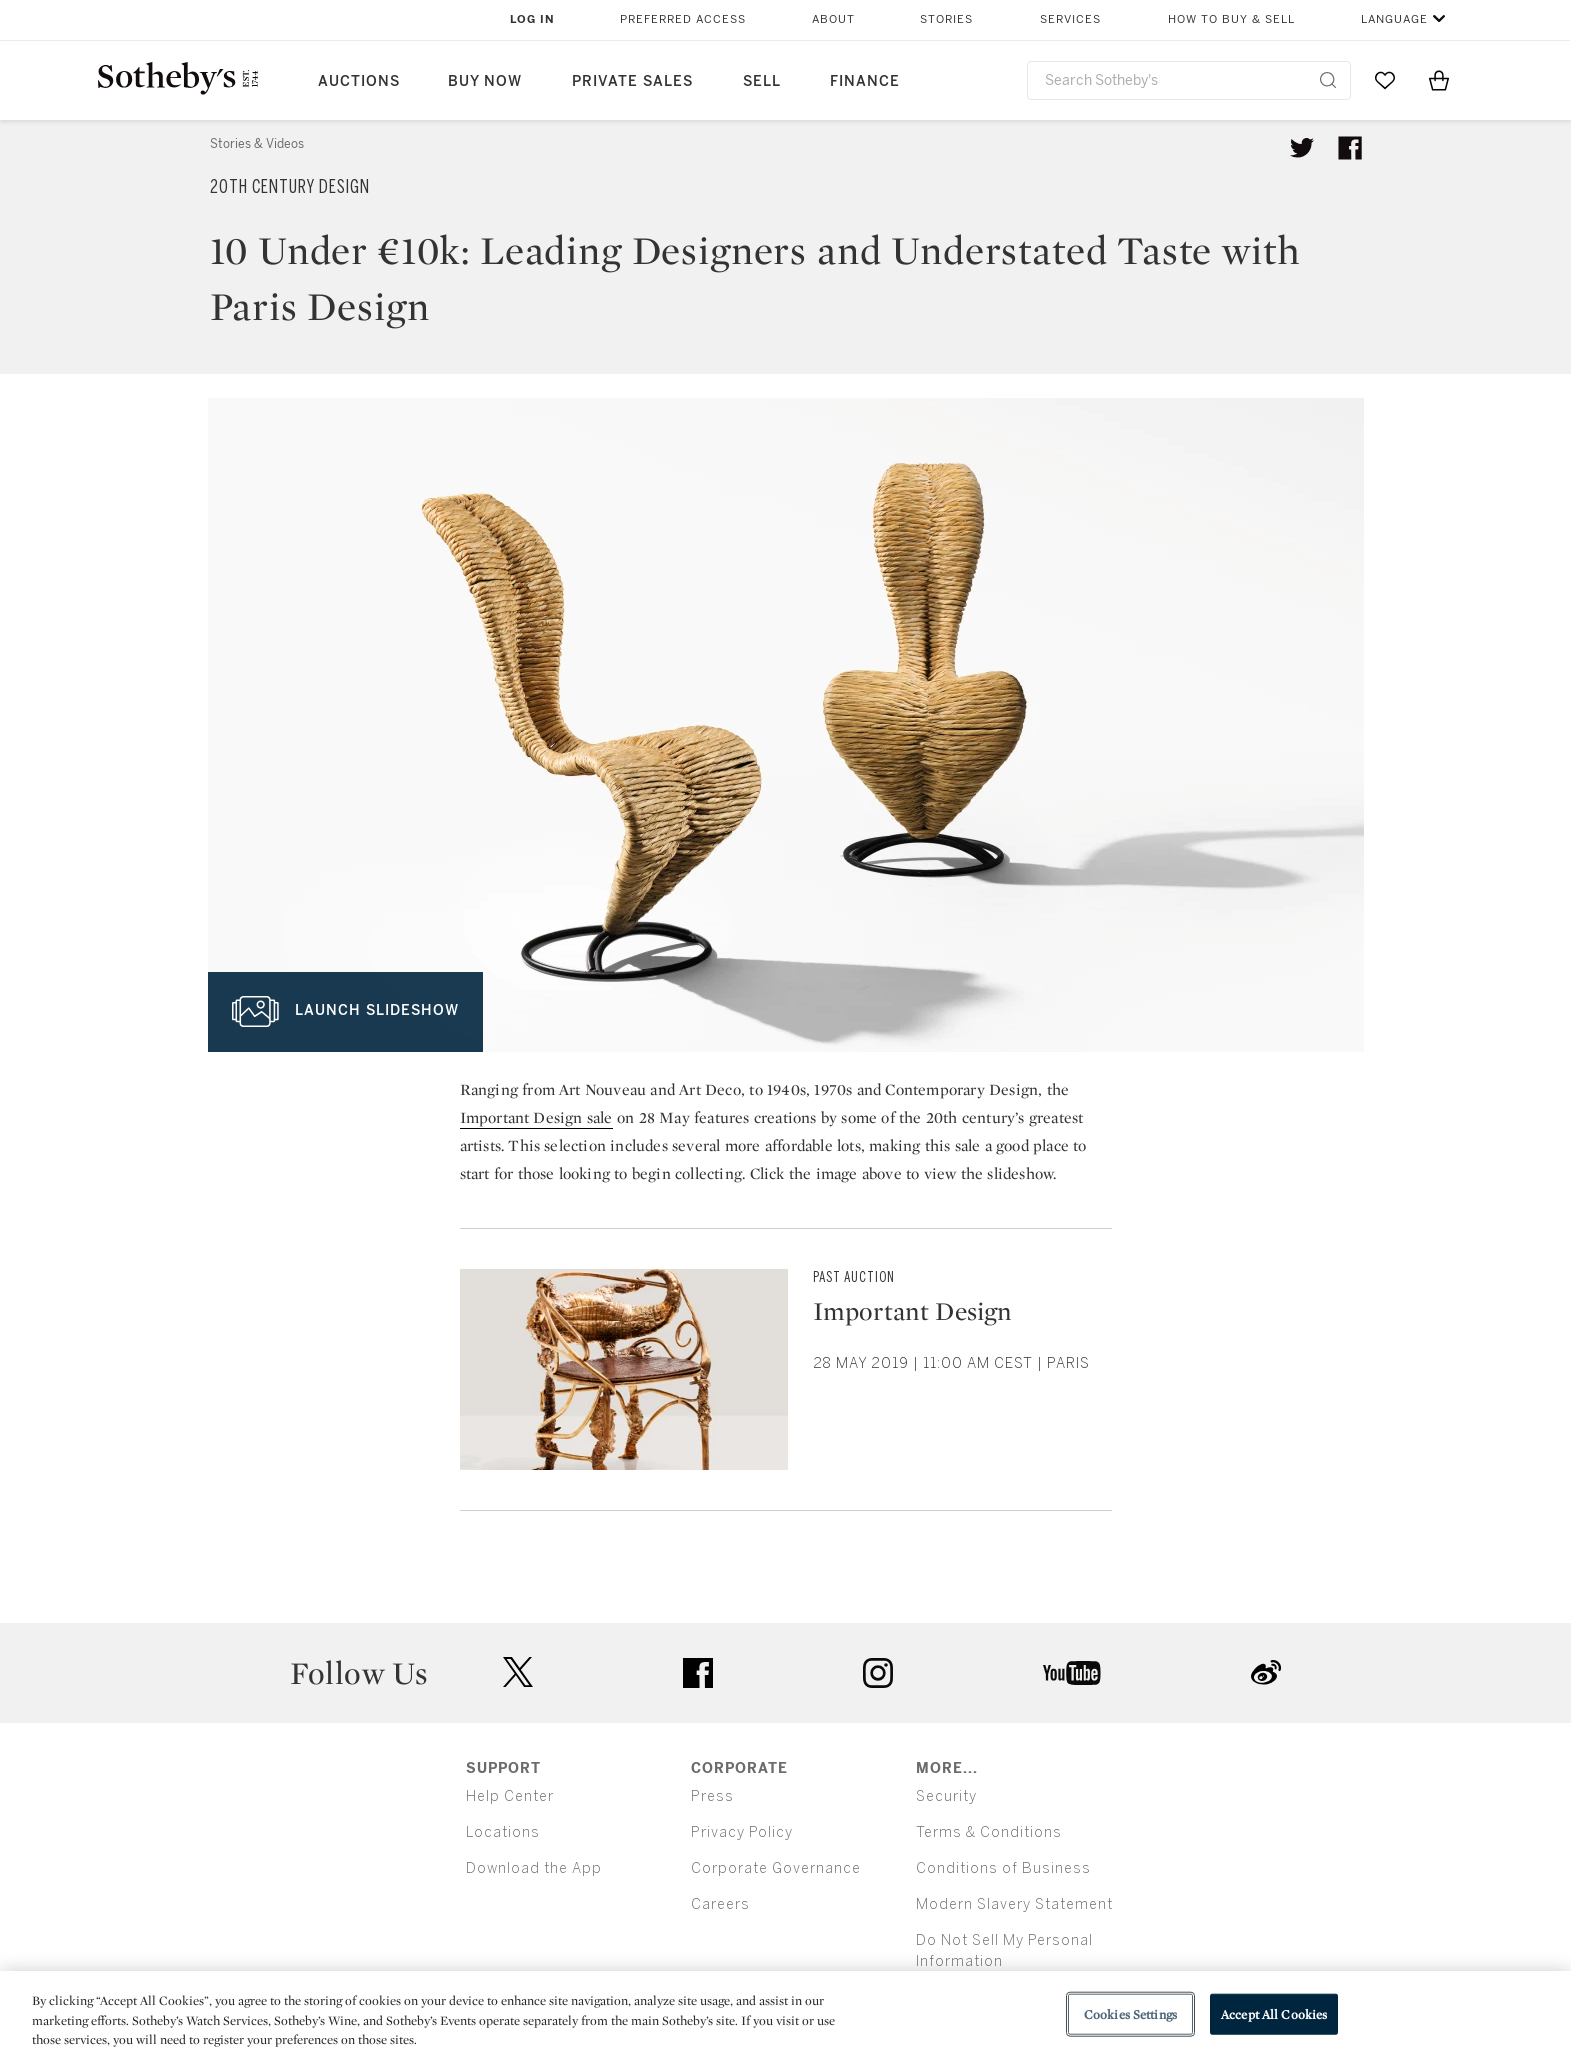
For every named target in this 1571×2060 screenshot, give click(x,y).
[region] (785, 2015)
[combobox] (1189, 80)
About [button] (833, 19)
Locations (503, 1832)
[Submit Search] (1328, 80)
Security (946, 1796)
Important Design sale (536, 1117)
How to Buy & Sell (1231, 19)
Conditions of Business (1003, 1868)
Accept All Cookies (1274, 2013)
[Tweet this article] (1302, 148)
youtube (1072, 1673)
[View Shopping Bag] (1439, 80)
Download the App (534, 1868)
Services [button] (1070, 19)
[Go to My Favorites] (1385, 80)
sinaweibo (1266, 1672)
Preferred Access (683, 19)
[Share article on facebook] (1350, 148)
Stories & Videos (257, 144)
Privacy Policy (742, 1832)
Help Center (510, 1796)
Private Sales (632, 81)
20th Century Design (290, 187)
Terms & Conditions (989, 1832)
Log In (532, 19)
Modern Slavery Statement (1014, 1904)
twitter (518, 1672)
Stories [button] (946, 19)
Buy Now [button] (485, 81)
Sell (762, 81)
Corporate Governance (776, 1868)
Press (712, 1796)
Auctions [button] (359, 81)
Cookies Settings (1130, 2013)
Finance (865, 81)
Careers (720, 1904)
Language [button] (1394, 19)
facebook (698, 1673)
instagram (878, 1673)
